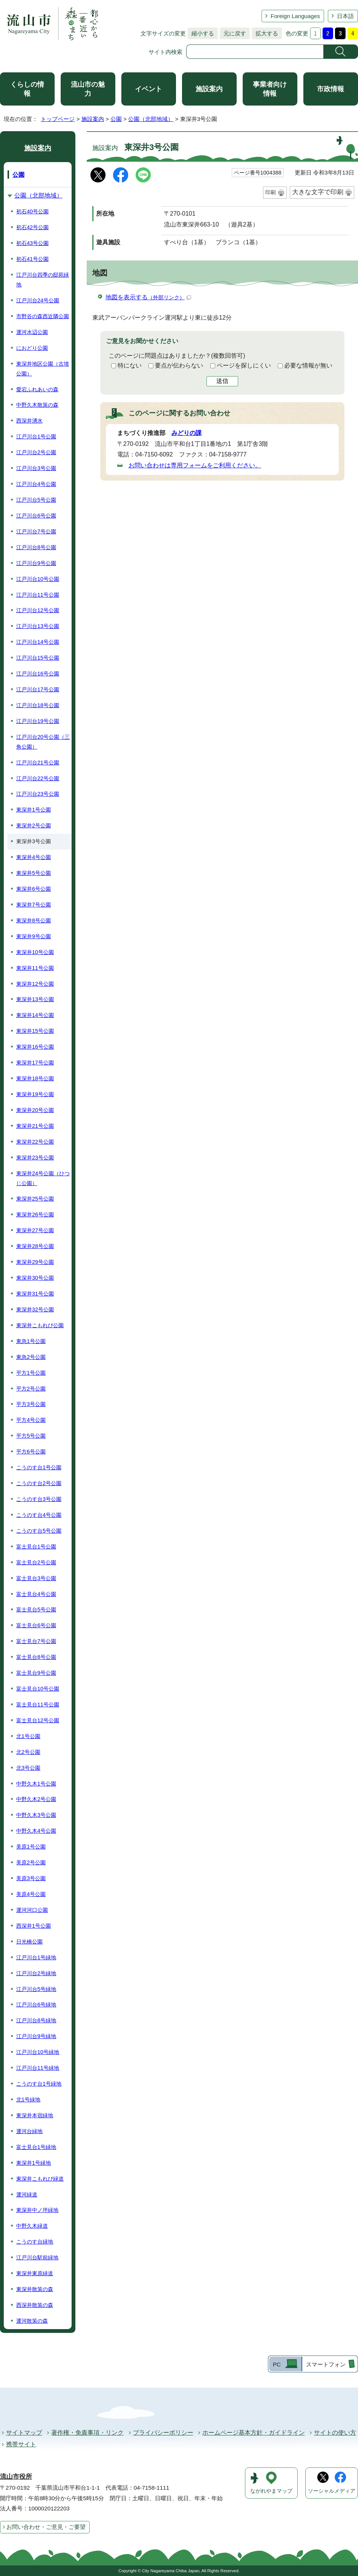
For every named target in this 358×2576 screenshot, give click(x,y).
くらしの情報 (27, 89)
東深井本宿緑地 (34, 2115)
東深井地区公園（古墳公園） (42, 369)
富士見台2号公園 (36, 1562)
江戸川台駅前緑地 (37, 2257)
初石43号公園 (32, 243)
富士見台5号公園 (36, 1610)
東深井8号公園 (33, 920)
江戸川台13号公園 (37, 626)
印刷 (270, 192)
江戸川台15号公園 (37, 658)
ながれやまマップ (271, 2491)
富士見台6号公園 (36, 1625)
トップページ (58, 119)
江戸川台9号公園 (36, 563)
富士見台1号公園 (36, 1547)
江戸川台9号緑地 (36, 2036)
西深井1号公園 (33, 1926)
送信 (222, 381)
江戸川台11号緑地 (37, 2068)
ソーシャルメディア (331, 2491)
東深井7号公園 (33, 905)
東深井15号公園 (35, 1031)
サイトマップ (24, 2432)
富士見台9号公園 (36, 1673)
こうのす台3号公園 (38, 1499)
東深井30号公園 (35, 1278)
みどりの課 (186, 433)
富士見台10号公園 (37, 1689)
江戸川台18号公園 (37, 705)
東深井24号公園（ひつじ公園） (43, 1178)
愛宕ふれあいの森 (37, 389)
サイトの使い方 (335, 2432)
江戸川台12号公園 (37, 610)
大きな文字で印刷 (317, 192)
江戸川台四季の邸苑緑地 (42, 280)
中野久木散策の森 (37, 405)
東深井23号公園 (35, 1158)
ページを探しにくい (244, 365)
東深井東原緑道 (34, 2273)
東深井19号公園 (35, 1094)
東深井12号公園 (35, 984)
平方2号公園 (31, 1389)
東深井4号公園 (33, 857)
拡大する (265, 33)
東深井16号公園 (35, 1047)
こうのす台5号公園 (38, 1531)
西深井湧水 (29, 421)
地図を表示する (148, 297)
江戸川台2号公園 (36, 452)
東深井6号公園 (33, 889)
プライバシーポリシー (163, 2432)
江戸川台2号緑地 (36, 1973)
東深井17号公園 (35, 1063)
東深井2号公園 (33, 825)
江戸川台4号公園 (36, 484)
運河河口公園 (32, 1910)
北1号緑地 (28, 2100)
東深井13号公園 (35, 999)
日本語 (345, 16)
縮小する (201, 33)
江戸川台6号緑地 (36, 2005)
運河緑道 (26, 2195)
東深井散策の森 (34, 2289)
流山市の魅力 (88, 89)
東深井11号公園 (35, 968)
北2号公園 (28, 1752)
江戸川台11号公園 (37, 595)
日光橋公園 (29, 1942)
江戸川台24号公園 (37, 300)
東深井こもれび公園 (40, 1325)
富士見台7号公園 (36, 1641)
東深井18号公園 (35, 1078)
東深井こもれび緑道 (40, 2179)
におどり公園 (32, 348)
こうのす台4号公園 (38, 1515)
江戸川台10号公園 (37, 579)
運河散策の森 (32, 2321)
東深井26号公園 (35, 1214)
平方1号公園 (31, 1373)
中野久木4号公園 (36, 1831)
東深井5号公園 (33, 873)
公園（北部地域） (150, 119)
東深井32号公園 (35, 1309)
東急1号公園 (31, 1341)
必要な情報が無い (308, 365)
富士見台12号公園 (37, 1720)
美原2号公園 (31, 1862)
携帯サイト (21, 2444)
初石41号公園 (32, 259)
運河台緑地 (29, 2131)
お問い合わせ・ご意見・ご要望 (46, 2527)
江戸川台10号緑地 (37, 2052)
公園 (116, 119)
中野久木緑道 (32, 2226)
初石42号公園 (32, 227)
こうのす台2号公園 (38, 1483)
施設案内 (209, 89)
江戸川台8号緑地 (36, 2020)
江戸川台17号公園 (37, 689)
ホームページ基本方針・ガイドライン (253, 2432)
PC (277, 2364)
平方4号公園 (31, 1420)
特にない (130, 365)
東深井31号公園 (35, 1294)
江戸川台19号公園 (37, 721)
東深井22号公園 (35, 1142)
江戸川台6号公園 (36, 516)
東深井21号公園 (35, 1126)
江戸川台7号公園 (36, 531)
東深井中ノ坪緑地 (37, 2210)
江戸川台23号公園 (37, 794)
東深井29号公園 (35, 1262)
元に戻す (233, 33)
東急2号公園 (31, 1357)
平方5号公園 (31, 1436)
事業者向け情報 (270, 89)
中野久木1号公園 (36, 1784)
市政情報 (330, 89)
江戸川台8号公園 (36, 547)
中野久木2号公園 (36, 1799)
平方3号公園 (31, 1404)
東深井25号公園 (35, 1199)
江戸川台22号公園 (37, 778)
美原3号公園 (31, 1878)
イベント (148, 89)
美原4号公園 (31, 1894)
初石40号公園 (32, 211)
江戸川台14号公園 (37, 642)
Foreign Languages (295, 16)
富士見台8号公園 (36, 1657)
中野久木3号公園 (36, 1815)
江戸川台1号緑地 (36, 1957)
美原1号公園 (31, 1847)
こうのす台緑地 (34, 2242)
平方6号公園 (31, 1452)
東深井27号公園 (35, 1230)
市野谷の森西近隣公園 (42, 316)
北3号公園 (28, 1768)
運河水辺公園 (32, 332)
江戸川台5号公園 (36, 500)
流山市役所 (16, 2476)
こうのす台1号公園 (38, 1467)
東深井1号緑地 (33, 2163)
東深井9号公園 (33, 936)
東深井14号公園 (35, 1015)
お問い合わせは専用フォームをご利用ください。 (195, 465)
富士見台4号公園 (36, 1594)
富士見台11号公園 (37, 1705)
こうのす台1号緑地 (38, 2084)
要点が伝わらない (179, 365)
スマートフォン (326, 2364)
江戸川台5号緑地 (36, 1989)
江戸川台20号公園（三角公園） (43, 742)
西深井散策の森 (34, 2305)
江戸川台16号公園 (37, 674)
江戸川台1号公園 (36, 436)
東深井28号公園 (35, 1246)
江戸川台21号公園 (37, 763)
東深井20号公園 (35, 1110)
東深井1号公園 (33, 810)
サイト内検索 (165, 52)
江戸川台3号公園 (36, 468)
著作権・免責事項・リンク (87, 2432)
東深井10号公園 (35, 952)
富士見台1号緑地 (36, 2147)
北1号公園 (28, 1736)
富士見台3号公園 (36, 1578)
